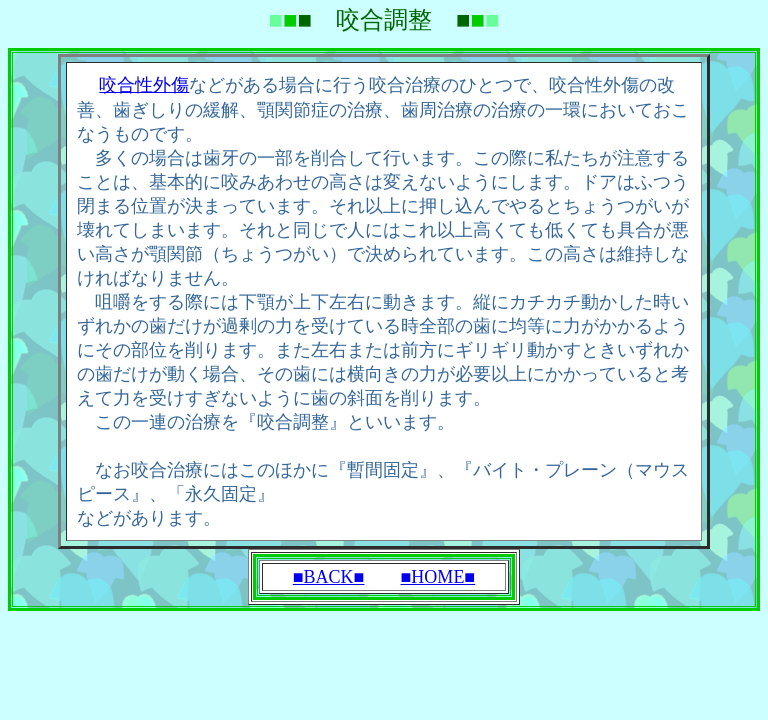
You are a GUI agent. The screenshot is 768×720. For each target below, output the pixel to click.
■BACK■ (329, 577)
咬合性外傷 (144, 85)
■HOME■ (438, 577)
